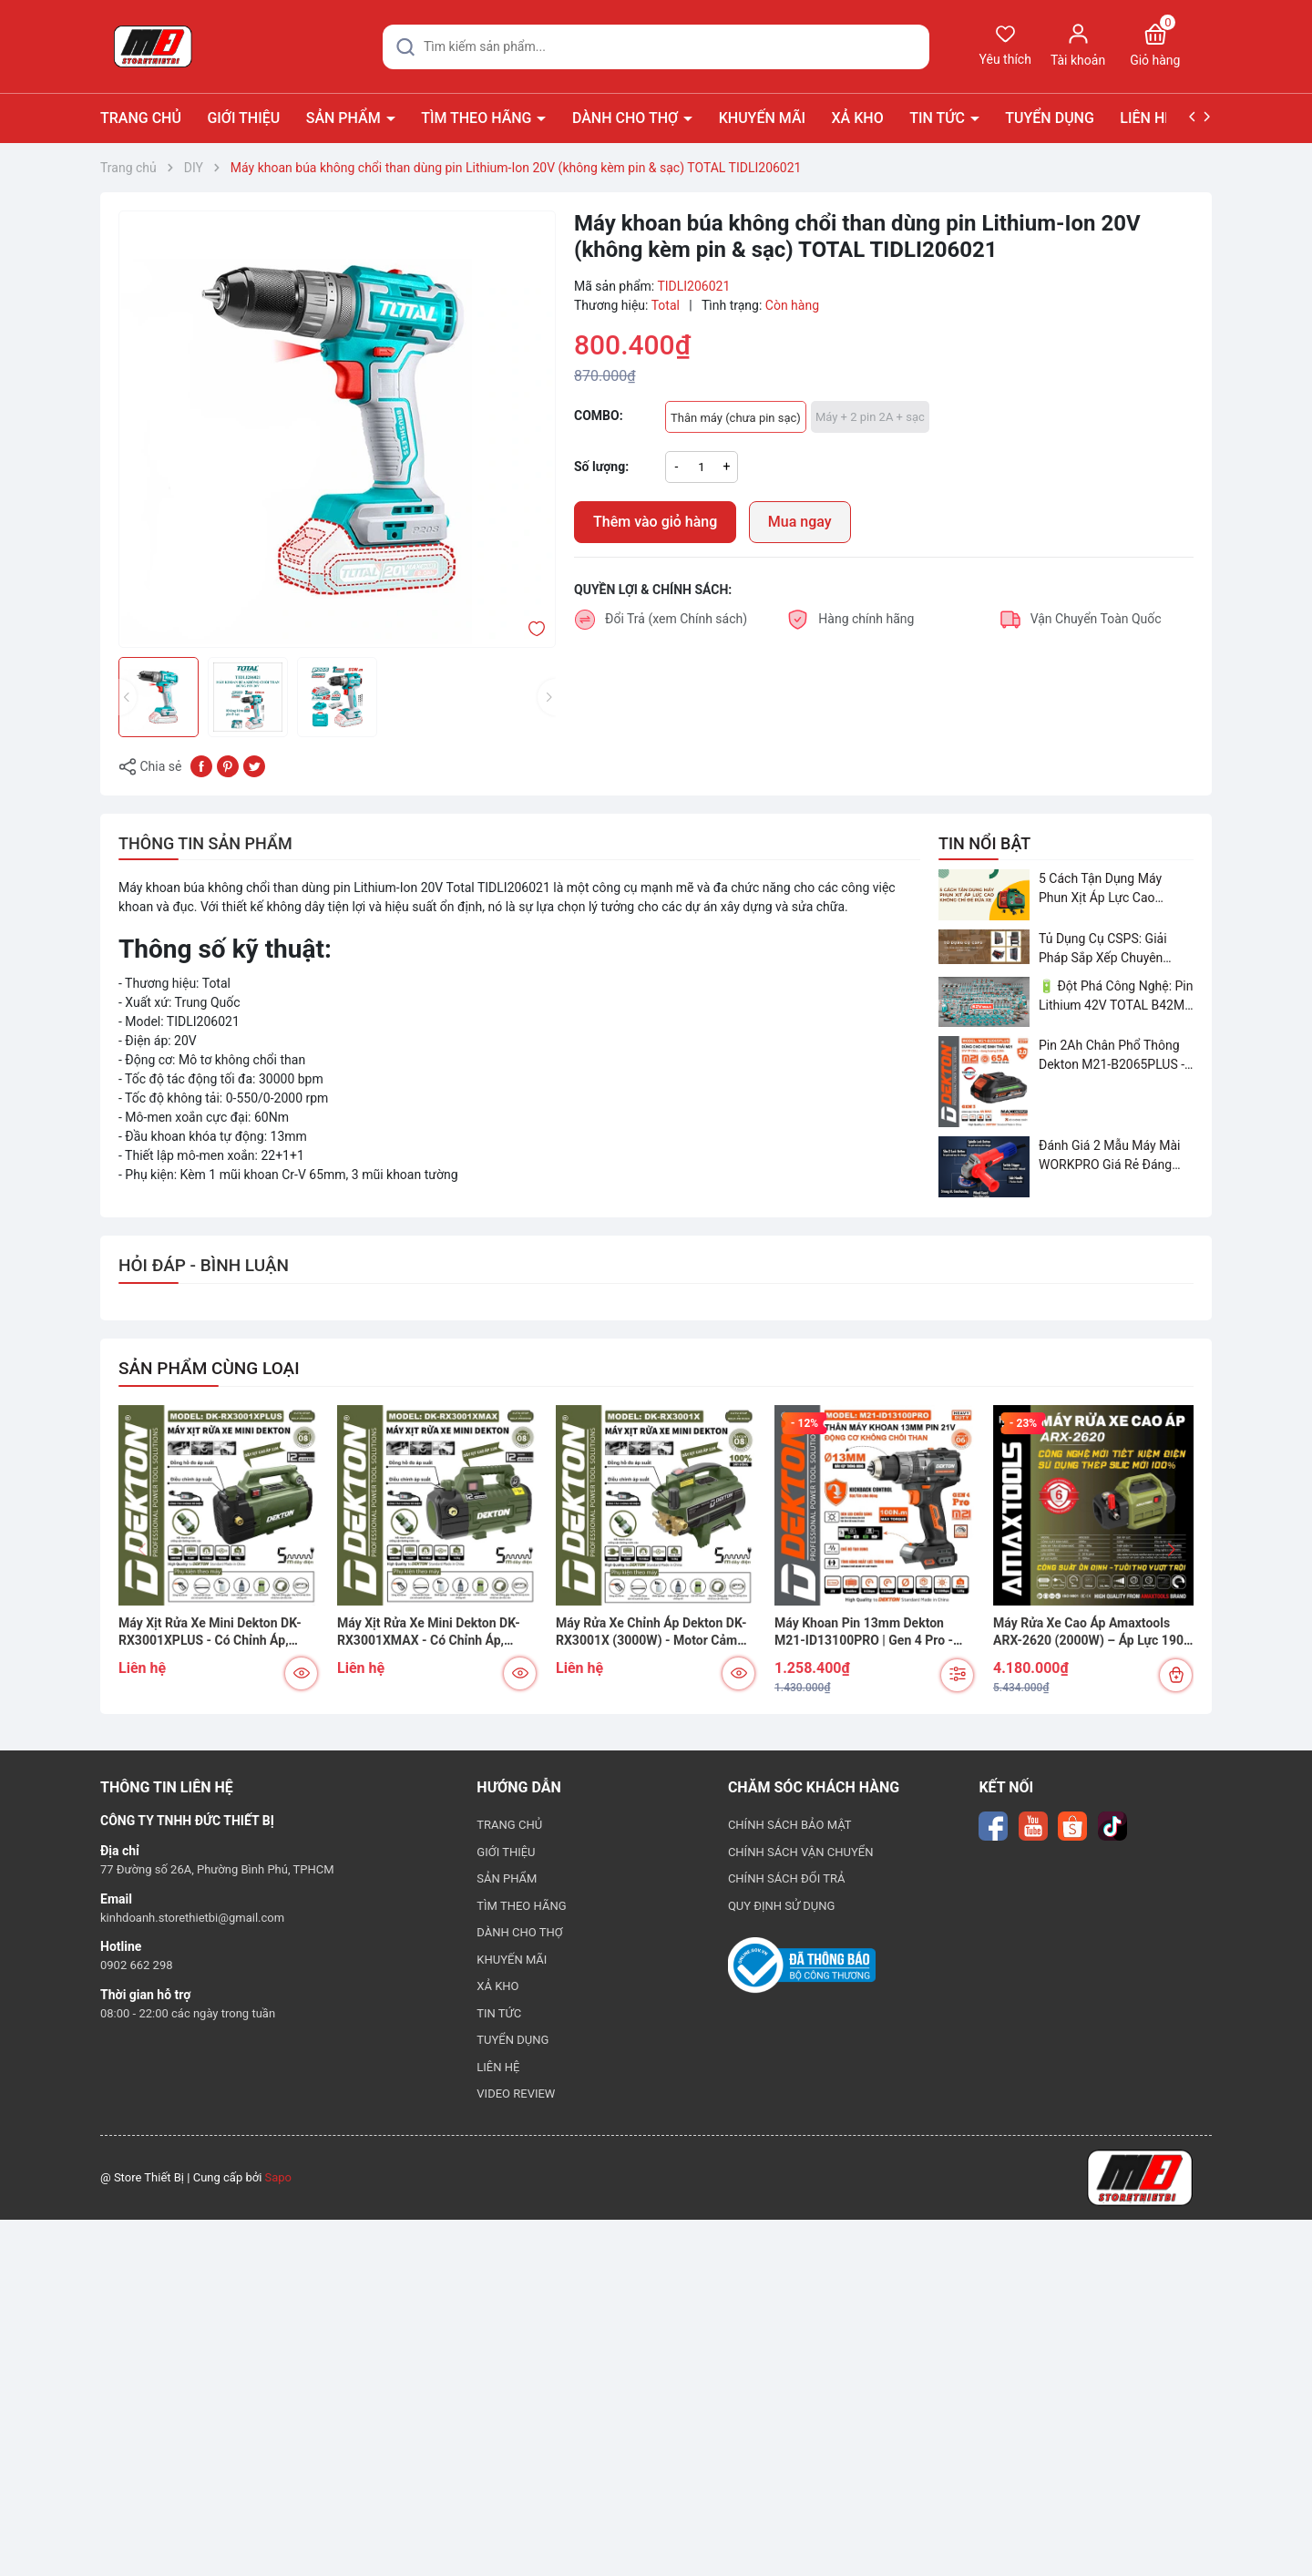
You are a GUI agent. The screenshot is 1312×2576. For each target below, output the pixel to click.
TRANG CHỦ (140, 118)
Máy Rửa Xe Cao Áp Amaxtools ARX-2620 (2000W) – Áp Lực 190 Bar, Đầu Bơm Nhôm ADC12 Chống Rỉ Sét (1092, 1633)
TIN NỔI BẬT (984, 843)
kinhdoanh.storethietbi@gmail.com (192, 1917)
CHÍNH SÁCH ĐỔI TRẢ (787, 1878)
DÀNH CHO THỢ (627, 118)
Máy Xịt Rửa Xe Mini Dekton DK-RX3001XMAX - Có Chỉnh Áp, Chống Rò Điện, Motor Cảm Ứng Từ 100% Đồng (437, 1633)
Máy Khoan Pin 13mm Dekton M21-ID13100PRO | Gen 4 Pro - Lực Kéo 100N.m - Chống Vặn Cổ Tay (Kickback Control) (868, 1633)
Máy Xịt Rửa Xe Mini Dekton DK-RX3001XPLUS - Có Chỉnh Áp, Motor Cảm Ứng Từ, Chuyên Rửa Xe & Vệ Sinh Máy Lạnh (210, 1633)
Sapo (278, 2177)
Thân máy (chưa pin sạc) (736, 418)
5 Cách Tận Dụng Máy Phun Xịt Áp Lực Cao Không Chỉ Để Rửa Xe (1100, 889)
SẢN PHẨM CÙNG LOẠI (209, 1368)
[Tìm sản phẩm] (656, 47)
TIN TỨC (939, 118)
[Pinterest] (228, 765)
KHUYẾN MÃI (762, 118)
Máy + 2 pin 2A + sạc (870, 417)
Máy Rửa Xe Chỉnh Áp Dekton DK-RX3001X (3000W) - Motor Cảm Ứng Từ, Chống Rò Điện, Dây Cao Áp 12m (651, 1633)
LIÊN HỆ (1146, 118)
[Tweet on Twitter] (254, 765)
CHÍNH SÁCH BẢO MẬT (790, 1825)
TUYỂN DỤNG (1049, 118)
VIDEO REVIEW (516, 2093)
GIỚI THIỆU (243, 118)
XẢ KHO (858, 118)
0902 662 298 (136, 1965)
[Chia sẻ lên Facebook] (201, 765)
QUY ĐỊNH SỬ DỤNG (781, 1906)
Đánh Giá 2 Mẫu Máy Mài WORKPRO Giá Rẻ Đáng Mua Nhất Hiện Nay (1109, 1156)
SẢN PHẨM (345, 118)
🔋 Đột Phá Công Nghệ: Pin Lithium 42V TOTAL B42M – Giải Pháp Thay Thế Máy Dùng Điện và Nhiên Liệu (1116, 997)
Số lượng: (601, 466)
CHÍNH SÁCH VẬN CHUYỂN (801, 1852)
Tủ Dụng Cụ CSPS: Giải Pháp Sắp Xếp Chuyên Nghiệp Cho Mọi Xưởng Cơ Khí (1114, 949)
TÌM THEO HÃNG (478, 118)
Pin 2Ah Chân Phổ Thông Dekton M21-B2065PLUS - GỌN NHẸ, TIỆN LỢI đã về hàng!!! (1111, 1056)
